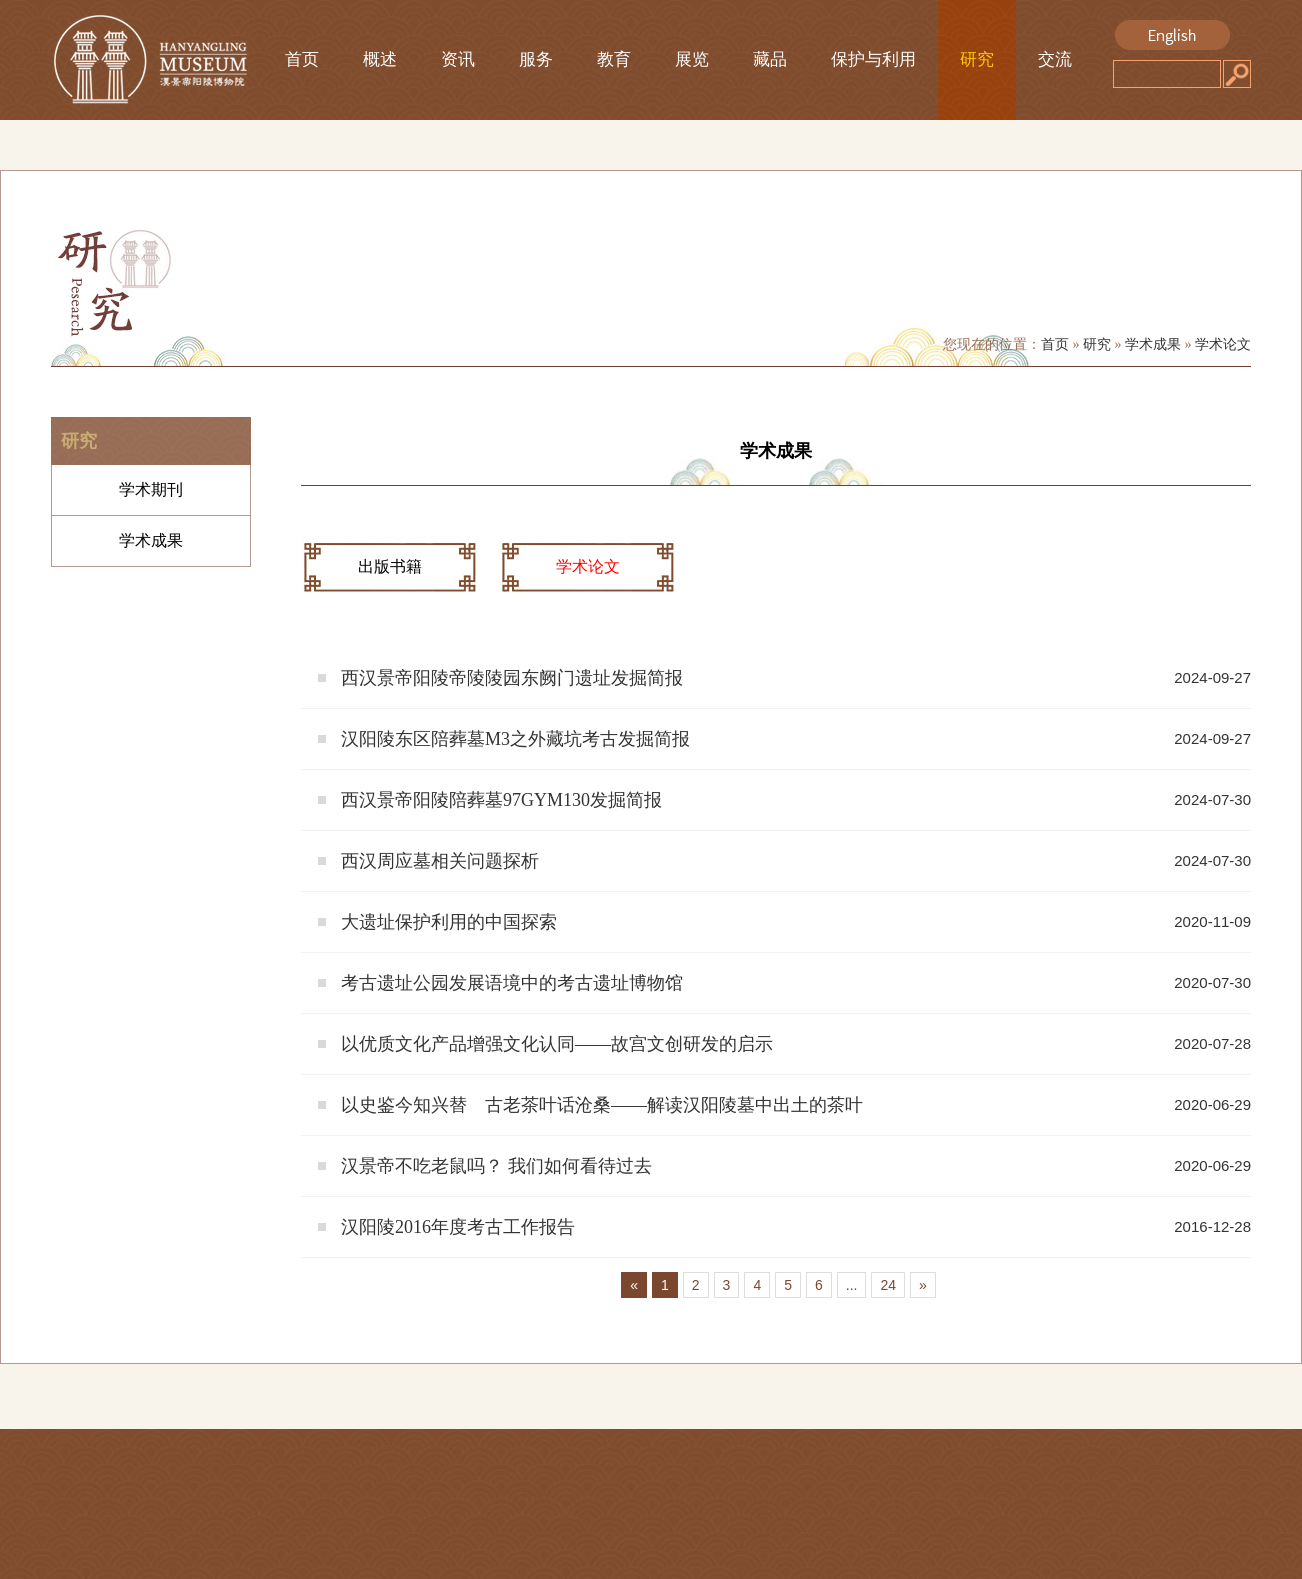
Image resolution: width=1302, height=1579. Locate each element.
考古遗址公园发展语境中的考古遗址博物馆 (512, 983)
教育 (614, 59)
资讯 (458, 59)
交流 (1055, 59)
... (852, 1285)
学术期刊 (151, 489)
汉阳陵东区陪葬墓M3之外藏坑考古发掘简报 (515, 739)
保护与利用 (873, 59)
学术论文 (1223, 344)
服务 (536, 59)
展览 (692, 59)
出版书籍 (390, 566)
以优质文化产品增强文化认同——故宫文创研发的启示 (557, 1044)
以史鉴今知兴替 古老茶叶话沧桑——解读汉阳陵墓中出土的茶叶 (602, 1105)
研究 (977, 59)
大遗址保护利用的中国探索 (449, 922)
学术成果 (1153, 344)
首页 (302, 59)
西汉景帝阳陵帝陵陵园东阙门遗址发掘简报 (512, 678)
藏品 (770, 59)
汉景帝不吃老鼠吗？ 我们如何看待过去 (496, 1166)
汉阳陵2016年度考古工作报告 (458, 1227)
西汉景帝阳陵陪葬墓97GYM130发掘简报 (501, 800)
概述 (380, 59)
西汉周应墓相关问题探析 (440, 861)
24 (888, 1285)
